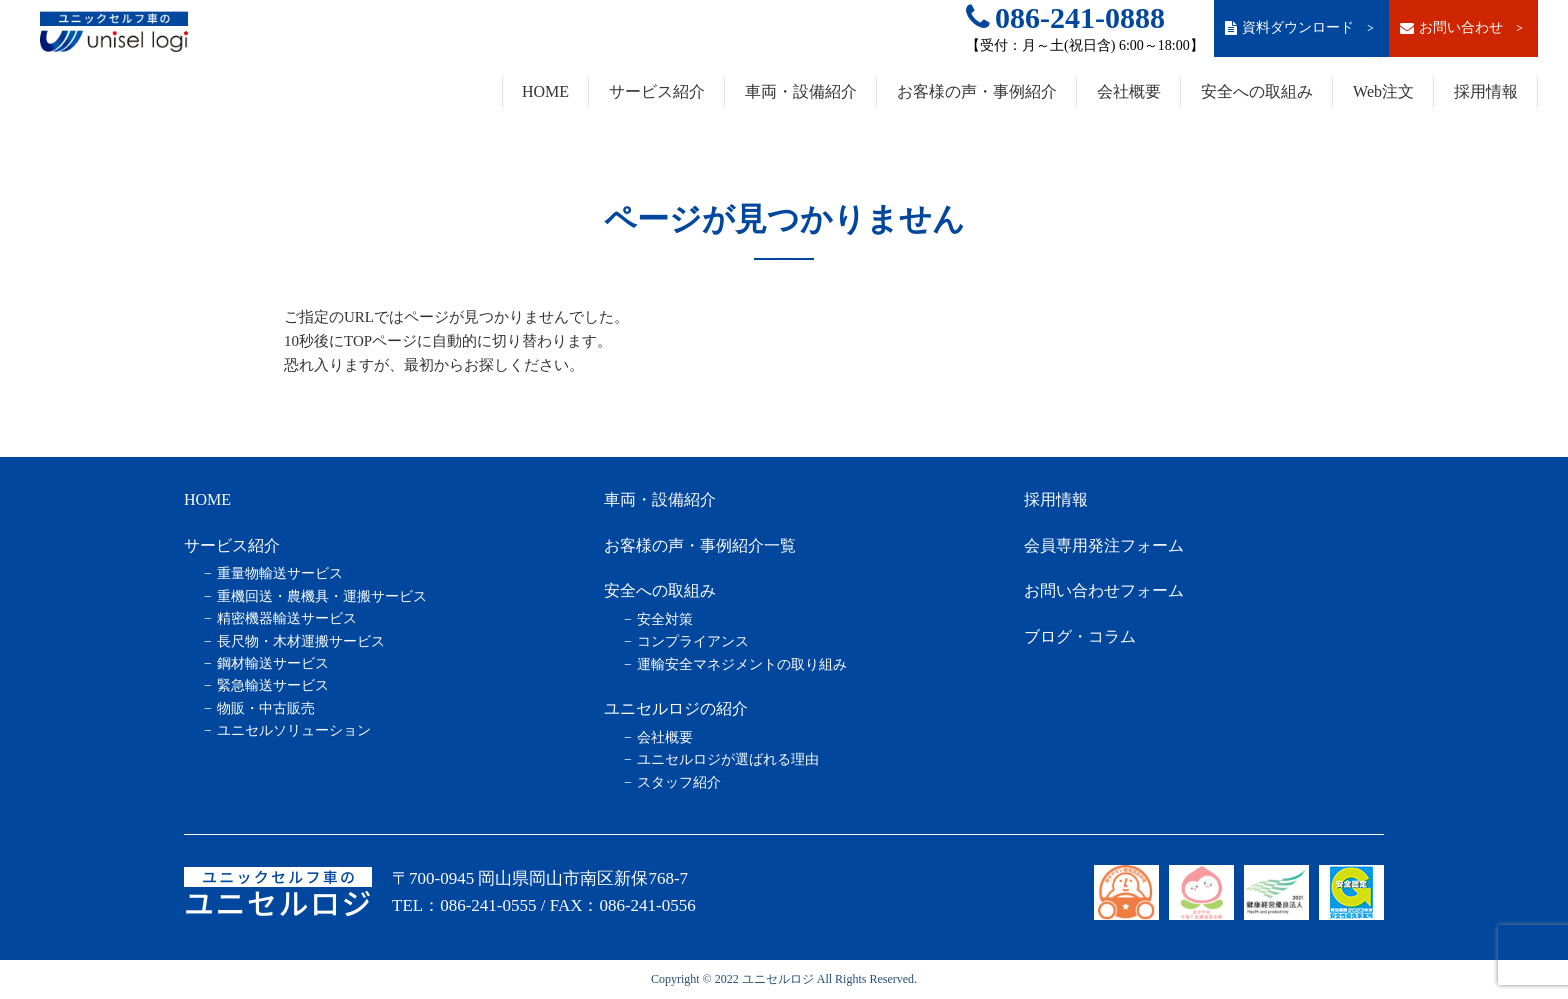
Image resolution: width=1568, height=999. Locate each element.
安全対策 (665, 619)
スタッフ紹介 (679, 782)
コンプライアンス (693, 641)
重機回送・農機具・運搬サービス (322, 596)
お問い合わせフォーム (1104, 590)
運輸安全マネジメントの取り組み (742, 664)
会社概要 (1129, 91)
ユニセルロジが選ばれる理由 (728, 759)
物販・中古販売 (266, 708)
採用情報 (1486, 91)
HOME (545, 91)
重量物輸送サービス (280, 573)
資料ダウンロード (1301, 28)
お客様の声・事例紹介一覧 (700, 545)
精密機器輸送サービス (287, 618)
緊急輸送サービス (273, 685)
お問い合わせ (1463, 28)
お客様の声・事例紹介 (977, 91)
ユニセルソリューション (294, 730)
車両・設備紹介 (801, 91)
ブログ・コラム (1080, 636)
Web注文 (1383, 91)
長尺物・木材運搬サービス (301, 641)
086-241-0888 (1065, 17)
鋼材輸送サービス (273, 663)
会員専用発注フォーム (1104, 545)
